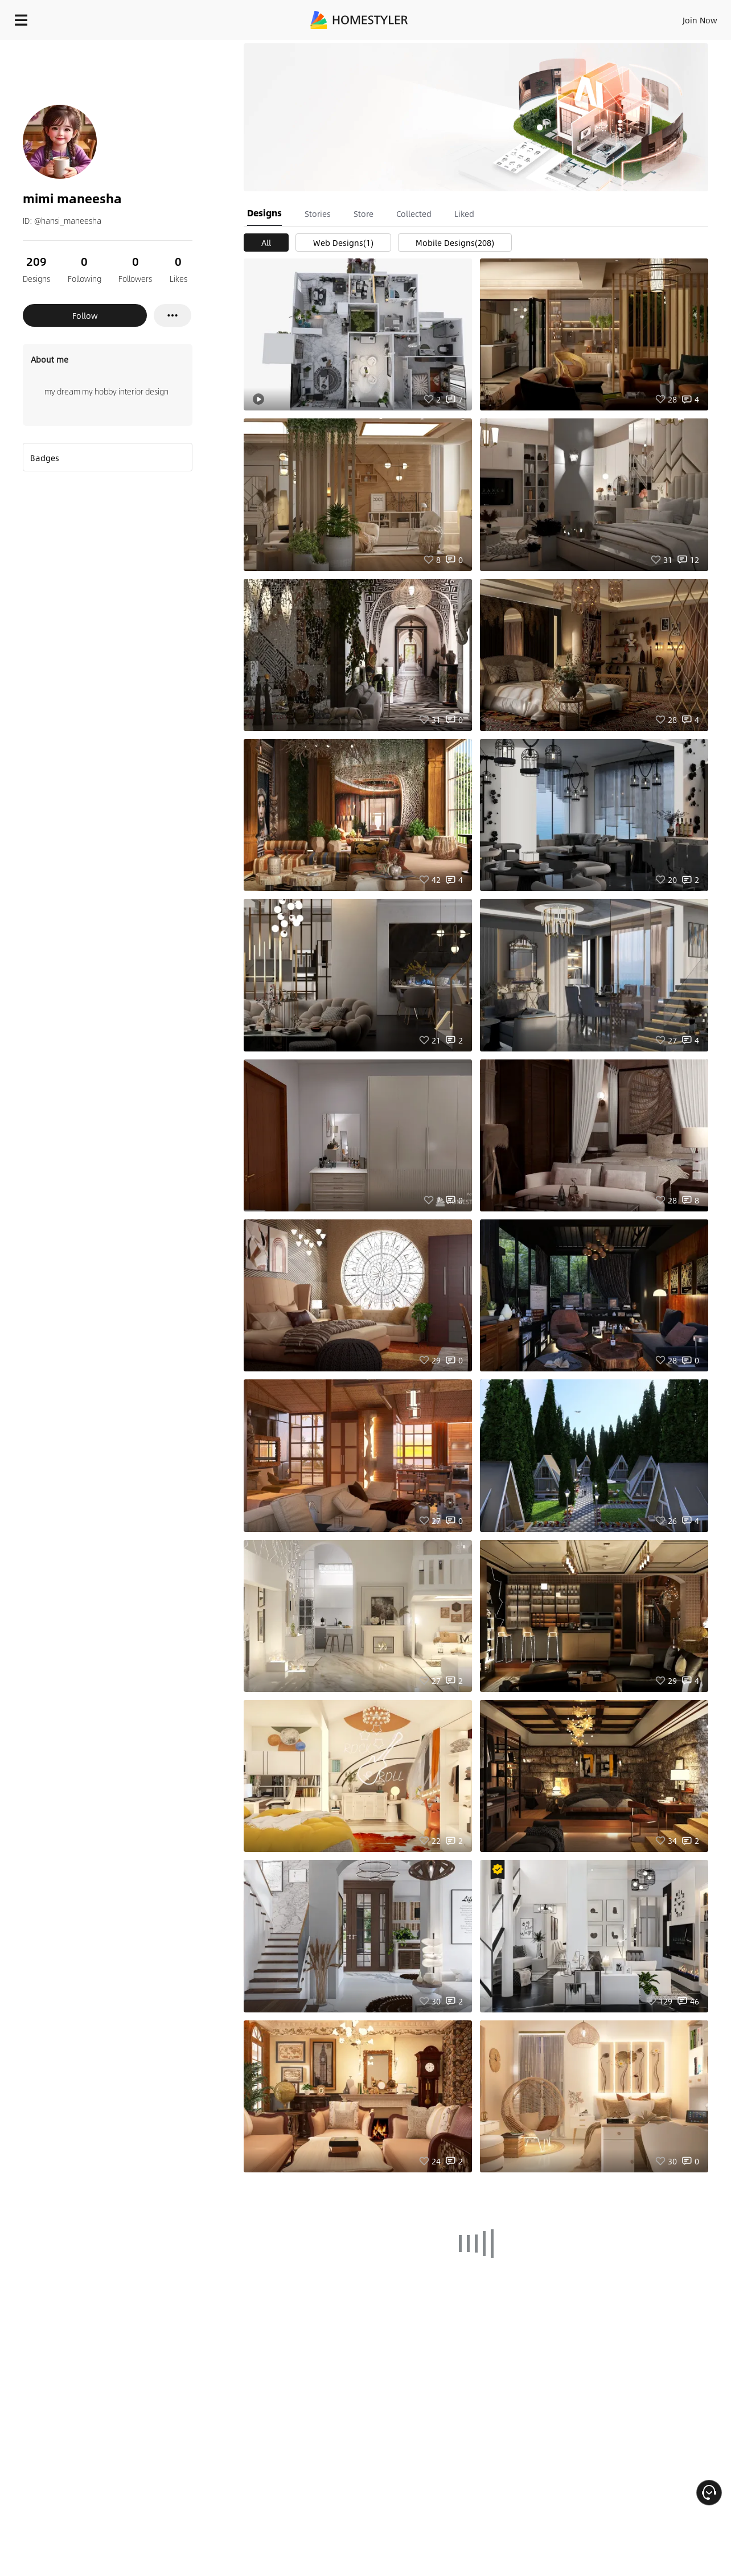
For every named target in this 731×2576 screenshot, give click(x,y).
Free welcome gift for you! (494, 48)
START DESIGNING (674, 17)
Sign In (520, 17)
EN (602, 17)
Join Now (562, 17)
